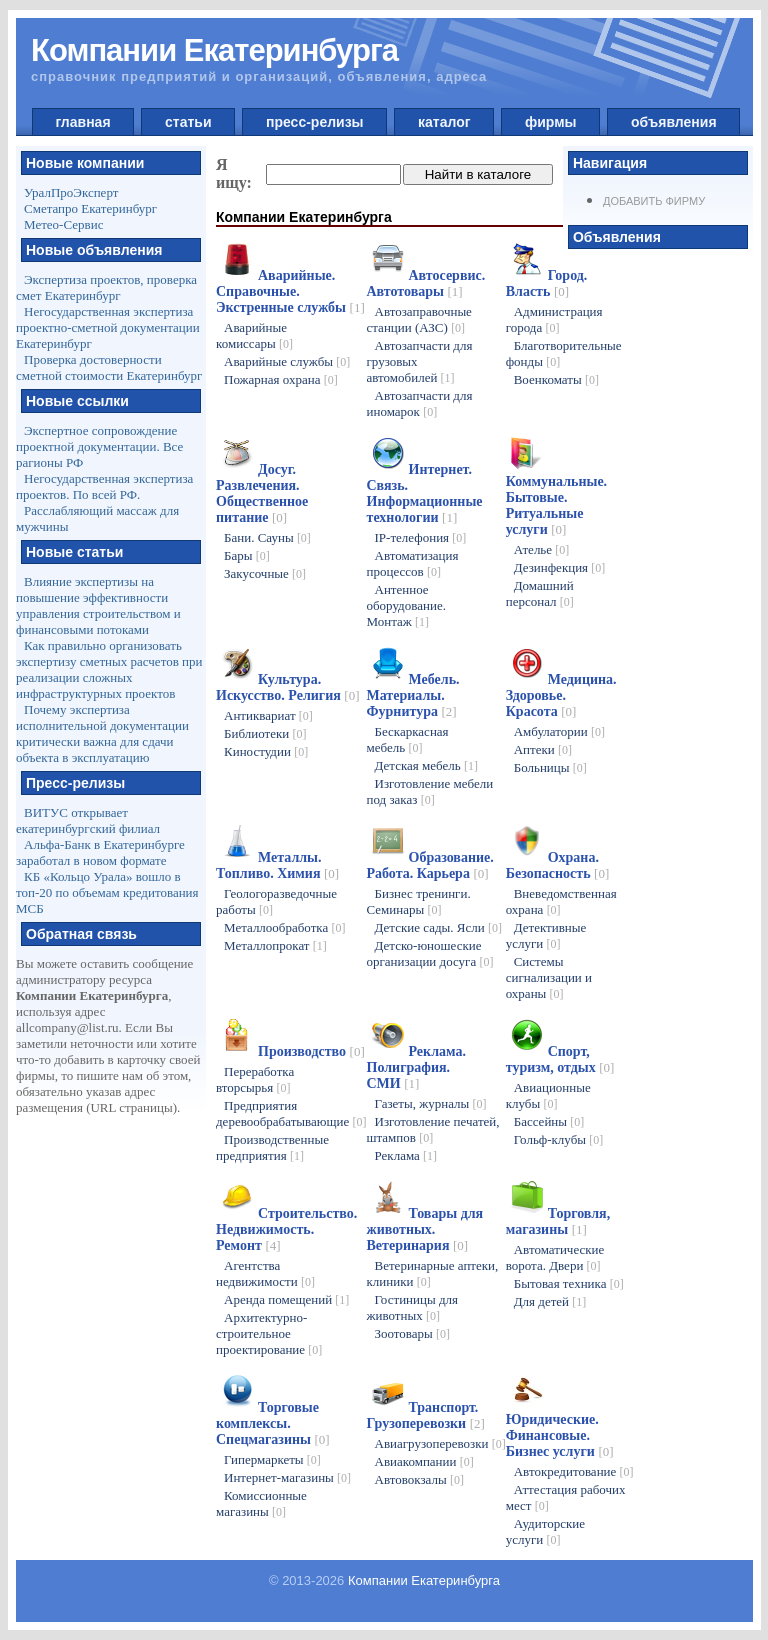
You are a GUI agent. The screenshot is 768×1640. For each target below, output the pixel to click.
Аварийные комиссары (254, 335)
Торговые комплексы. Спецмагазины (273, 1423)
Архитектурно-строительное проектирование (269, 1333)
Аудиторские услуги (545, 1531)
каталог (444, 122)
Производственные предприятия (272, 1147)
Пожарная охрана (281, 379)
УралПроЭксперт (71, 192)
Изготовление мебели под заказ (430, 791)
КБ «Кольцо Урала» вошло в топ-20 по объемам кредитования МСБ (107, 892)
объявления (673, 122)
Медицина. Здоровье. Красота (561, 695)
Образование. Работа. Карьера (430, 865)
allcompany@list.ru (67, 1027)
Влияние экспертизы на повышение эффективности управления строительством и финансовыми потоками (98, 605)
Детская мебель (426, 765)
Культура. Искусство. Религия (287, 687)
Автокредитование (574, 1471)
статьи (188, 122)
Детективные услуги (546, 935)
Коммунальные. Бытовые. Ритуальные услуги (556, 505)
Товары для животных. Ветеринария (425, 1229)
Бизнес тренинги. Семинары (419, 901)
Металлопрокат (275, 945)
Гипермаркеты (272, 1459)
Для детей (550, 1301)
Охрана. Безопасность (558, 865)
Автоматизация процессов (413, 563)
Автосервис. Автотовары (426, 283)
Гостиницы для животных (413, 1307)
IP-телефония (421, 537)
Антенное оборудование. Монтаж (406, 605)
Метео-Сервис (63, 224)
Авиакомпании (424, 1461)
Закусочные (265, 573)
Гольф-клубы (559, 1139)
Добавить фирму (654, 201)
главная (83, 122)
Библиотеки (265, 733)
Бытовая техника (569, 1283)
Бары (247, 555)
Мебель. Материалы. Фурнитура (413, 695)
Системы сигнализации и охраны (549, 977)
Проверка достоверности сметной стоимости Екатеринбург (109, 367)
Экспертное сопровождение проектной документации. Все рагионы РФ (99, 446)
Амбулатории (559, 731)
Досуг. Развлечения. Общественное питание (262, 493)
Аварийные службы (287, 361)
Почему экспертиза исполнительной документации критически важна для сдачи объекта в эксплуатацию (102, 733)
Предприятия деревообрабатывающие (291, 1113)
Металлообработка (285, 927)
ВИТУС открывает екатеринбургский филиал (88, 820)
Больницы (550, 767)
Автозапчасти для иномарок (420, 403)
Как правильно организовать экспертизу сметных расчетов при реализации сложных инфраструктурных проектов (109, 669)
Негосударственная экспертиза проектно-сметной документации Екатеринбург (108, 327)
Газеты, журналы (431, 1103)
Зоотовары (413, 1333)
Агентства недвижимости (265, 1273)
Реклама (406, 1155)
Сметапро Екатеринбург (90, 208)
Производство (311, 1051)
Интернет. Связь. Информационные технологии (425, 493)
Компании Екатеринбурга (424, 1580)
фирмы (550, 122)
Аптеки (543, 749)
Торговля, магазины (558, 1221)
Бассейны (549, 1121)
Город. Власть (547, 283)
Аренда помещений (286, 1299)
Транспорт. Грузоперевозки (426, 1415)
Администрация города (554, 319)
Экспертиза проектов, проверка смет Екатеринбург (106, 287)
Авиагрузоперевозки (440, 1443)
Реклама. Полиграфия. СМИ (416, 1067)
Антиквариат (268, 715)
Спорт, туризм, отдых (560, 1059)
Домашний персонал (540, 593)
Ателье (542, 549)
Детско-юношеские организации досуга (430, 953)
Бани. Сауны (267, 537)
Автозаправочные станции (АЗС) (419, 319)
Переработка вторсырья (255, 1079)
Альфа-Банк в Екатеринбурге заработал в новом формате (100, 852)
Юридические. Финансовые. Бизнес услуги (560, 1435)
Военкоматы (556, 379)
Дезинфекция (560, 567)
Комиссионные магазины (261, 1503)
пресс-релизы (314, 122)
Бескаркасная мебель (408, 739)
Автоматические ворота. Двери (555, 1257)
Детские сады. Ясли (438, 927)
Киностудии (266, 751)
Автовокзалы (419, 1479)
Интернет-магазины (287, 1477)
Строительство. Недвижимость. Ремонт (286, 1229)
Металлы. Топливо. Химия (277, 865)
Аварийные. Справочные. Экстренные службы (290, 291)
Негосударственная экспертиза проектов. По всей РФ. (104, 486)
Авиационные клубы (548, 1095)
